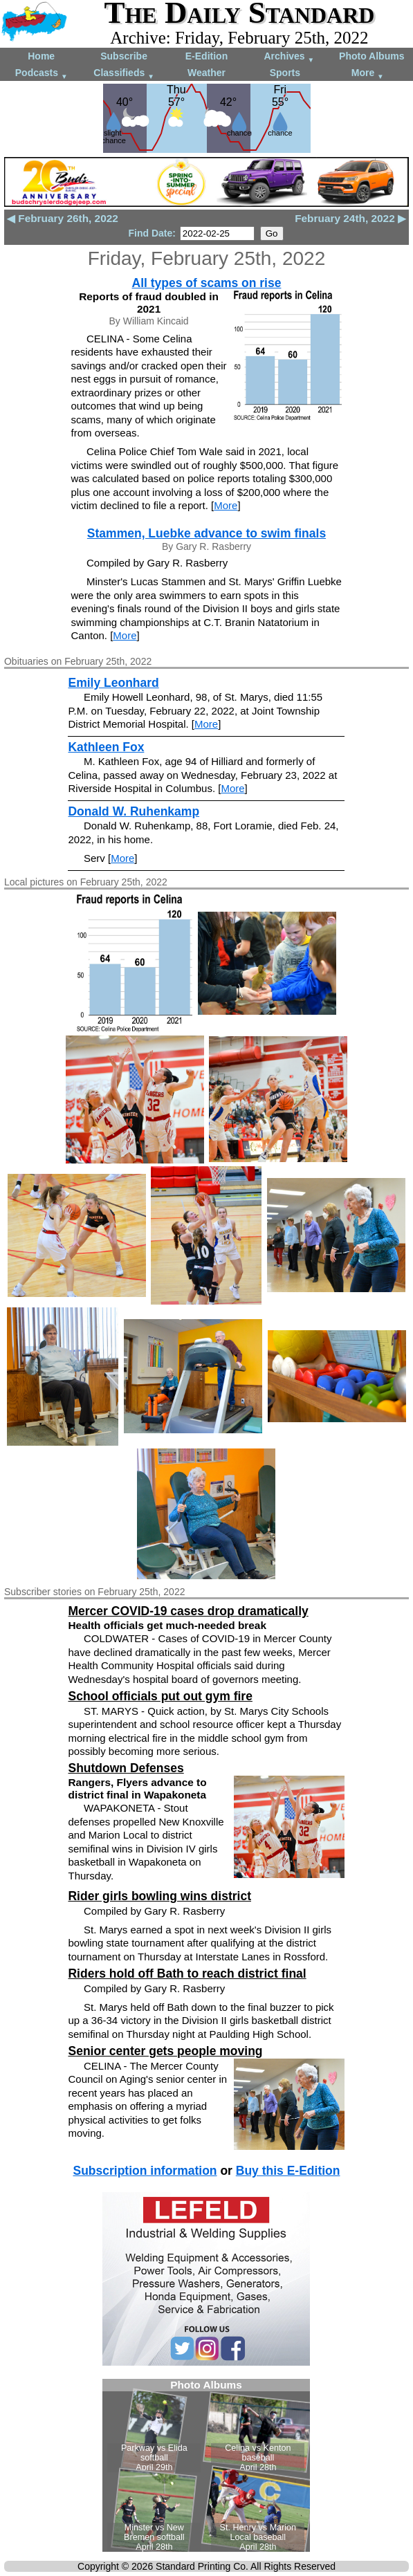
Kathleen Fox (106, 747)
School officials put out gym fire (160, 1696)
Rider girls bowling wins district (159, 1896)
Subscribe (123, 56)
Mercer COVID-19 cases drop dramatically (188, 1611)
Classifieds (123, 73)
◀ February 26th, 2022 (62, 218)
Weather (206, 72)
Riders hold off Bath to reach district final (187, 1973)
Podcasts (41, 73)
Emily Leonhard (113, 683)
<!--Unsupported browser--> (206, 2465)
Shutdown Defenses (125, 1768)
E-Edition (206, 56)
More (367, 73)
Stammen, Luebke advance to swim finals (206, 533)
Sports (285, 72)
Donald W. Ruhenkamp (133, 811)
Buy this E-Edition (288, 2171)
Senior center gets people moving (165, 2051)
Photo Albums (371, 56)
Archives (289, 57)
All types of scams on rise (207, 283)
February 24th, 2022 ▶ (350, 218)
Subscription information (145, 2171)
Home (41, 56)
